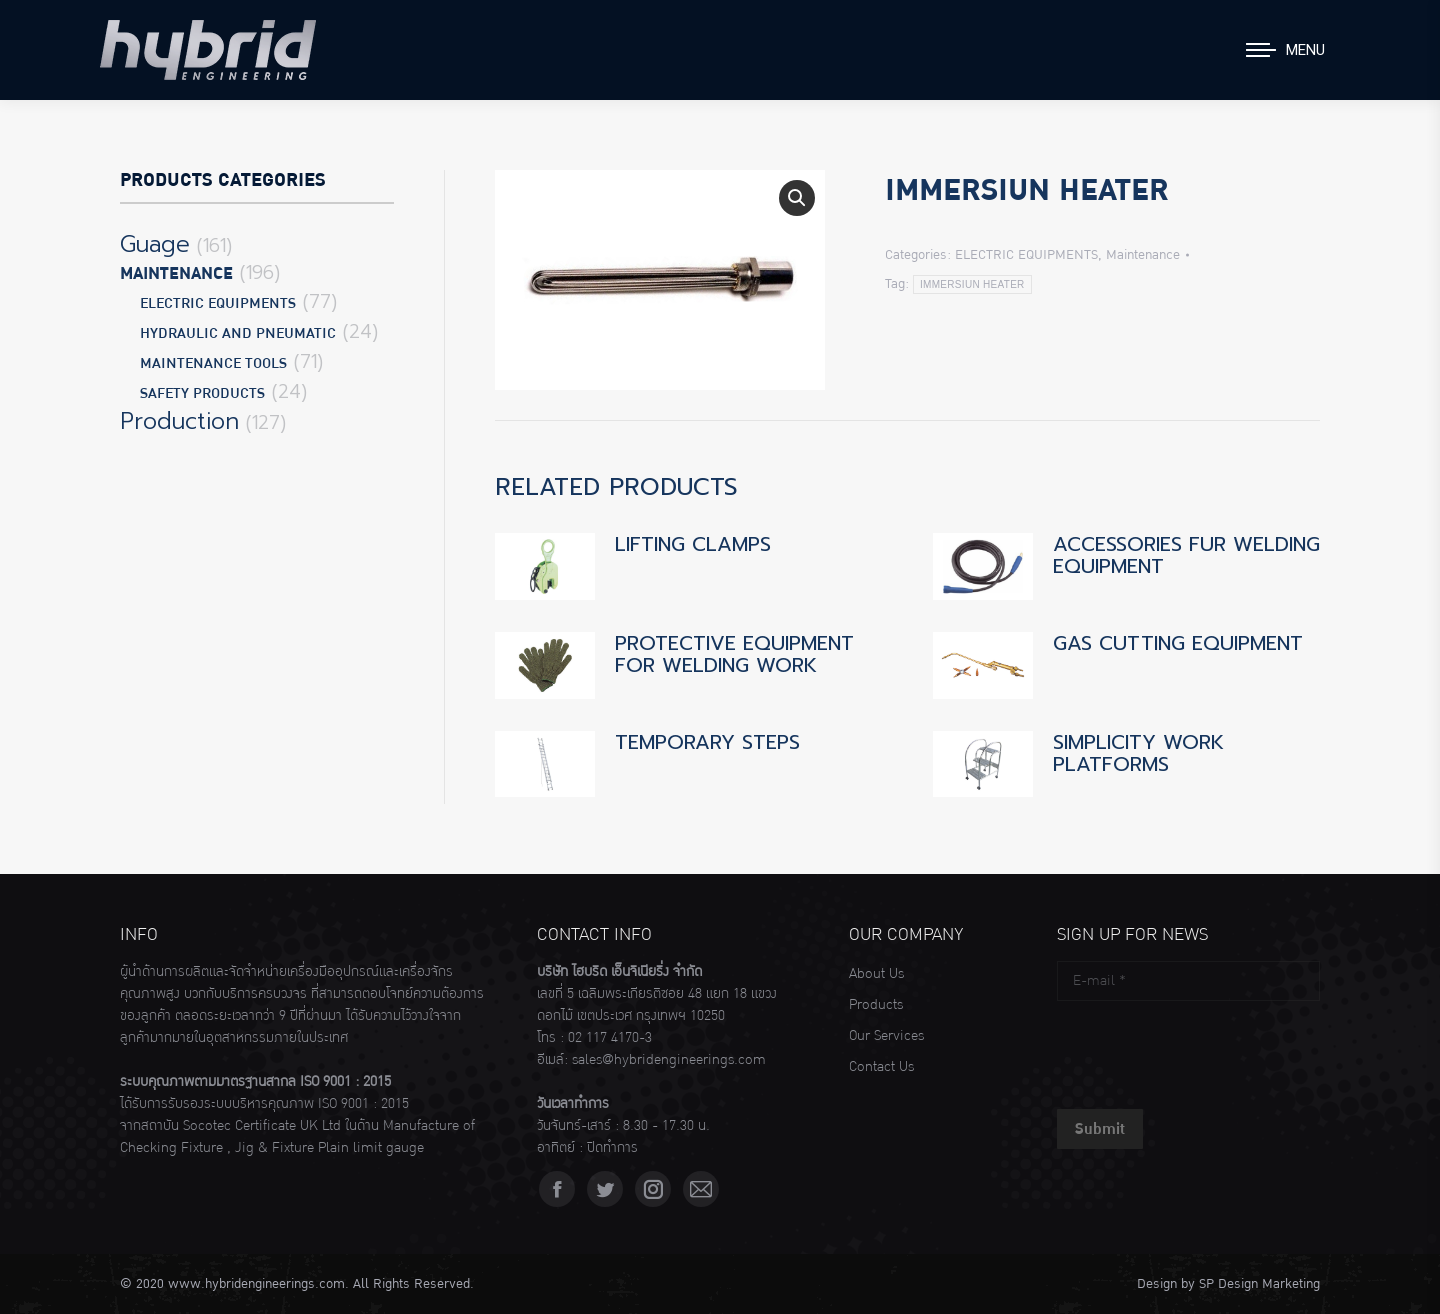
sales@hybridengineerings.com (669, 1060)
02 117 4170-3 (610, 1038)
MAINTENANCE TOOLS (213, 363)
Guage (155, 245)
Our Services (886, 1036)
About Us (876, 974)
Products (876, 1005)
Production (179, 422)
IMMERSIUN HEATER (972, 284)
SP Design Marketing (1259, 1284)
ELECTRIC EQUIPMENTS (1026, 255)
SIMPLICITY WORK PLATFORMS (1138, 753)
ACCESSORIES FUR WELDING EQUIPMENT (1186, 555)
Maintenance (1143, 255)
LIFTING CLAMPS (693, 544)
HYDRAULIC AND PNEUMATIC (238, 333)
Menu (1305, 50)
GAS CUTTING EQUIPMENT (1178, 643)
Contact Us (881, 1067)
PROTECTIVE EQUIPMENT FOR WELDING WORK (734, 654)
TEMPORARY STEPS (707, 742)
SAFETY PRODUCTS (202, 393)
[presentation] (1209, 1050)
